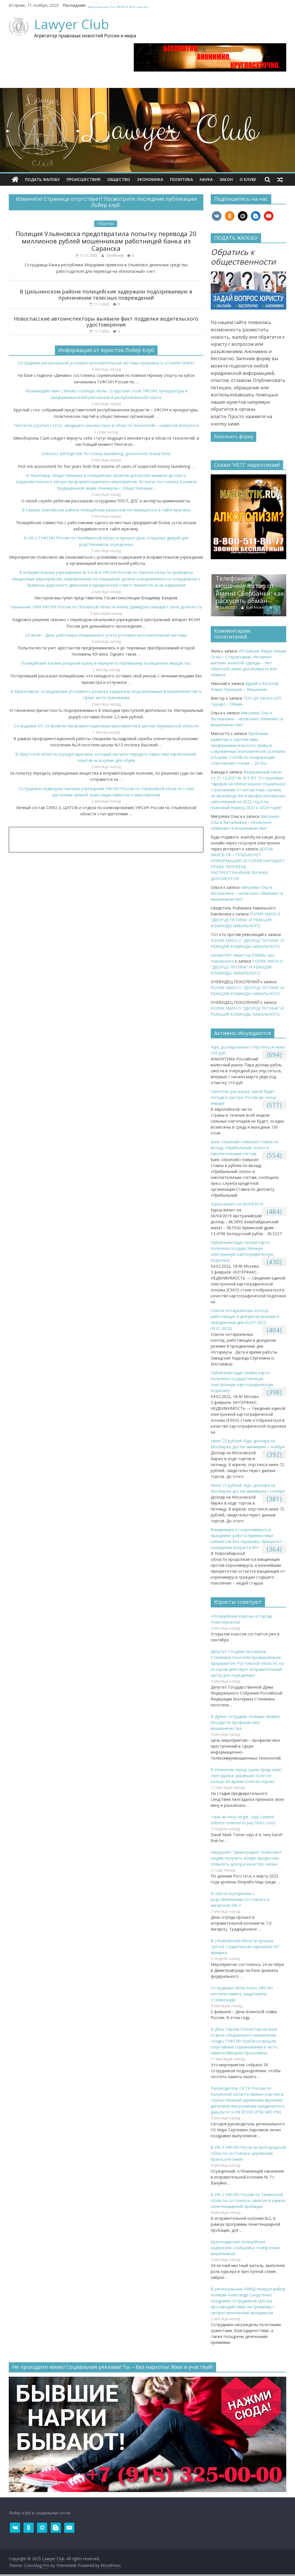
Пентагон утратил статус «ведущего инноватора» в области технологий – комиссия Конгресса (106, 425)
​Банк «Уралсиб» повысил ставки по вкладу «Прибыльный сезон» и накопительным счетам (245, 1147)
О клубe (248, 179)
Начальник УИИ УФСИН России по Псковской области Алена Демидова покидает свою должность (106, 607)
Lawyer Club (71, 24)
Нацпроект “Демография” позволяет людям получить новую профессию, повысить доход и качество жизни (246, 1858)
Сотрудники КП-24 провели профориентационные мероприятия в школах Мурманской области (106, 726)
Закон (226, 179)
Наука (206, 179)
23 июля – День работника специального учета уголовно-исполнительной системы (106, 635)
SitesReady (115, 255)
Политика (181, 179)
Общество (118, 179)
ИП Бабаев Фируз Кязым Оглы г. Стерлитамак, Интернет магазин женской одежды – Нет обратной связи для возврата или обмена (248, 662)
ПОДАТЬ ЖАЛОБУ (42, 179)
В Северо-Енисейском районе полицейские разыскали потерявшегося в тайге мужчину (106, 510)
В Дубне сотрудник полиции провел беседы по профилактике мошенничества (245, 1722)
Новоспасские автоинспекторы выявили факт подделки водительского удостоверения (106, 321)
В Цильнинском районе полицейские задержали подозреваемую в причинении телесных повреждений (106, 294)
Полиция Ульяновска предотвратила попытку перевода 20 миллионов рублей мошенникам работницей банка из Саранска (106, 241)
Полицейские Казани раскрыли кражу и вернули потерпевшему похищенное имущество (106, 663)
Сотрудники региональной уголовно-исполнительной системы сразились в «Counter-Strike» (106, 363)
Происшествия (83, 179)
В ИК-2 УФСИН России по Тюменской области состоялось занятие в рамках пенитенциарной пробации (248, 2200)
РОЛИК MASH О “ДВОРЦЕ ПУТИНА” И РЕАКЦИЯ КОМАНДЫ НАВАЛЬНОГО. (245, 919)
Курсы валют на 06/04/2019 (237, 1204)
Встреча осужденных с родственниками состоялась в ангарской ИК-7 (240, 1899)
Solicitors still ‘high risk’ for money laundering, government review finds (106, 453)
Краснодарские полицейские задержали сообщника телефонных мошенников (245, 2247)
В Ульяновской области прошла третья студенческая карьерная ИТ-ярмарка (246, 1946)
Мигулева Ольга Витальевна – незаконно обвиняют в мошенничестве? (247, 718)
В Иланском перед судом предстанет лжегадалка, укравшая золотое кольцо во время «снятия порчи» (247, 1775)
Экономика (150, 179)
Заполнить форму (233, 436)
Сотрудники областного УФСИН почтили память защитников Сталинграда (242, 1993)
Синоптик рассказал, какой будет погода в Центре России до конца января (243, 1097)
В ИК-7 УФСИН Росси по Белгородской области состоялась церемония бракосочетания (248, 2153)
